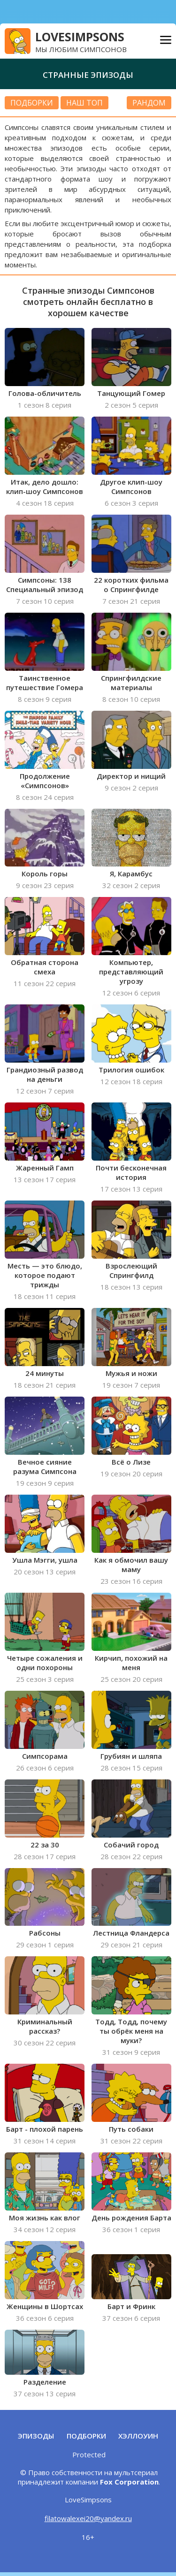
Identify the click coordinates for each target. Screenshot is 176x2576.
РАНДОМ (149, 103)
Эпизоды (36, 2435)
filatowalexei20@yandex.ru (88, 2518)
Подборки (86, 2435)
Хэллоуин (138, 2435)
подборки (31, 103)
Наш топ (84, 103)
